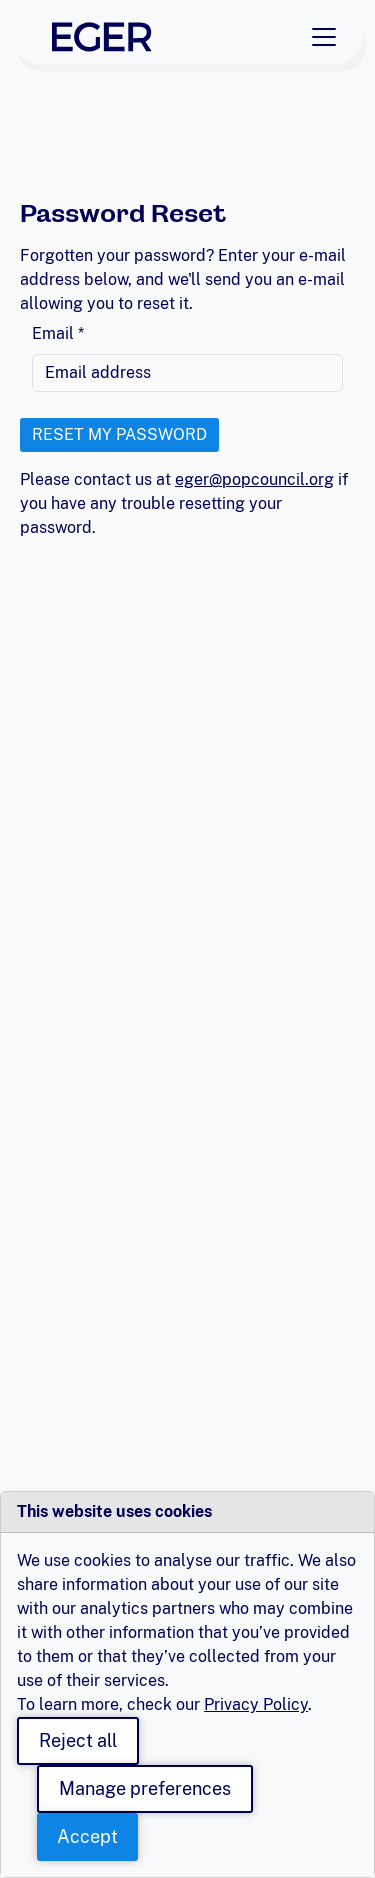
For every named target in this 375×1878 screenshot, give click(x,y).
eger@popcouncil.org (254, 479)
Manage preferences (145, 1788)
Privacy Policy (256, 1704)
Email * (58, 333)
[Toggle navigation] (324, 37)
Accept (87, 1836)
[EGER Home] (102, 37)
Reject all (78, 1740)
